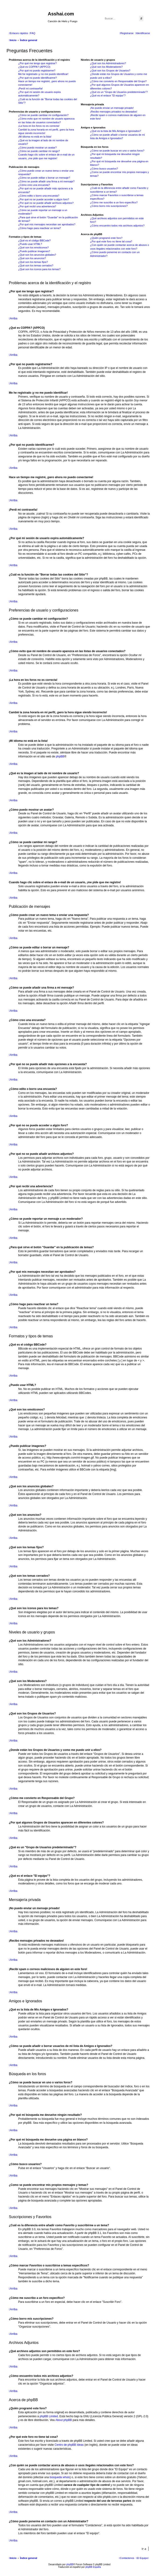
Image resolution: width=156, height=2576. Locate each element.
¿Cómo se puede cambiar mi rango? (39, 151)
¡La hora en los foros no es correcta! (38, 125)
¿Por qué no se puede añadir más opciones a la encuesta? (45, 190)
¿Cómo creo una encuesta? (34, 185)
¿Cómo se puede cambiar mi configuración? (43, 115)
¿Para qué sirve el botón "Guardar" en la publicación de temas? (48, 219)
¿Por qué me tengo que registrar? (37, 63)
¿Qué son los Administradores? (108, 63)
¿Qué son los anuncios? (32, 258)
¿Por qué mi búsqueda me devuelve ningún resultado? (115, 156)
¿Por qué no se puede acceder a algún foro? (43, 199)
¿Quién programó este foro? (106, 238)
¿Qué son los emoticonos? (33, 247)
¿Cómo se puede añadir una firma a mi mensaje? (46, 181)
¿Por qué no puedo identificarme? (37, 77)
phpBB (60, 756)
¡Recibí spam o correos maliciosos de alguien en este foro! (118, 117)
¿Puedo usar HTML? (30, 244)
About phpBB (63, 2420)
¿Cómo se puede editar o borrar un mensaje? (44, 177)
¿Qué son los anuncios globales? (37, 254)
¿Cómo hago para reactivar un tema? (39, 228)
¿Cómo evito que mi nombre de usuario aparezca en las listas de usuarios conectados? (46, 120)
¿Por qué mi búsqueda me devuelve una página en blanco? (119, 163)
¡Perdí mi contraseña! (30, 88)
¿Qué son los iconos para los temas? (39, 269)
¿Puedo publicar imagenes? (34, 251)
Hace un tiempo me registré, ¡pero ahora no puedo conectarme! (47, 83)
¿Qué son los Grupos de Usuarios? (110, 70)
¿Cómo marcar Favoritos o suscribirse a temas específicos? (117, 197)
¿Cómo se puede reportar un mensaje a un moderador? (42, 212)
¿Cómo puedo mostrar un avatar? (37, 147)
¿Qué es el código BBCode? (34, 240)
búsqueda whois (60, 2477)
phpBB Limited (49, 2416)
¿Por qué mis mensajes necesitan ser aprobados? (46, 224)
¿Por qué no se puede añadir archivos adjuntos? (45, 202)
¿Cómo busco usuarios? (104, 168)
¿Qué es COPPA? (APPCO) (34, 66)
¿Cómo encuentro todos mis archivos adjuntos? (117, 225)
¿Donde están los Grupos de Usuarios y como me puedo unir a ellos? (118, 76)
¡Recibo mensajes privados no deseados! (113, 111)
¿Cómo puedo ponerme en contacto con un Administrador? (115, 254)
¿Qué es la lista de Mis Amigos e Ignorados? (115, 131)
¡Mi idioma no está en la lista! (34, 136)
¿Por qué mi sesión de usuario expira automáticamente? (39, 94)
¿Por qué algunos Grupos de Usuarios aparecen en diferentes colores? (119, 86)
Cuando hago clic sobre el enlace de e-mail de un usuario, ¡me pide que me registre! (46, 156)
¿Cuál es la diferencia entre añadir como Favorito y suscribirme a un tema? (119, 190)
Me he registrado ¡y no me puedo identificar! (43, 74)
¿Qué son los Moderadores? (106, 66)
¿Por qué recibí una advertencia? (37, 206)
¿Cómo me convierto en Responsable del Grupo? (118, 81)
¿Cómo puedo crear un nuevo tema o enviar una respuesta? (45, 172)
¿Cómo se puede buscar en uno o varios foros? (117, 150)
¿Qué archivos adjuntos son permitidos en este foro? (117, 220)
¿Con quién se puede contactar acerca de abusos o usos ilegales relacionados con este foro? (119, 247)
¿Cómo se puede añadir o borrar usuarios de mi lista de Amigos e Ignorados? (117, 136)
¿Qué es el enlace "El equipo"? (108, 95)
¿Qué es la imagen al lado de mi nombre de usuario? (43, 142)
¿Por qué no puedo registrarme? (36, 70)
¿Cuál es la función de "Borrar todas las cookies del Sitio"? (47, 101)
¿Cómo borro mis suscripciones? (109, 206)
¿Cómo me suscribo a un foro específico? (114, 202)
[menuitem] (32, 33)
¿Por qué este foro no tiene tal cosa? (111, 241)
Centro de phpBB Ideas (69, 2444)
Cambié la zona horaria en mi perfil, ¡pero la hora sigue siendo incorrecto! (46, 131)
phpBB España (93, 2567)
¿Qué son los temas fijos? (33, 262)
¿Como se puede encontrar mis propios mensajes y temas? (119, 174)
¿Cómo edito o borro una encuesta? (38, 195)
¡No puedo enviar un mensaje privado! (112, 107)
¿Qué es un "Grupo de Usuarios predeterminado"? (119, 92)
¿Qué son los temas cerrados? (35, 265)
